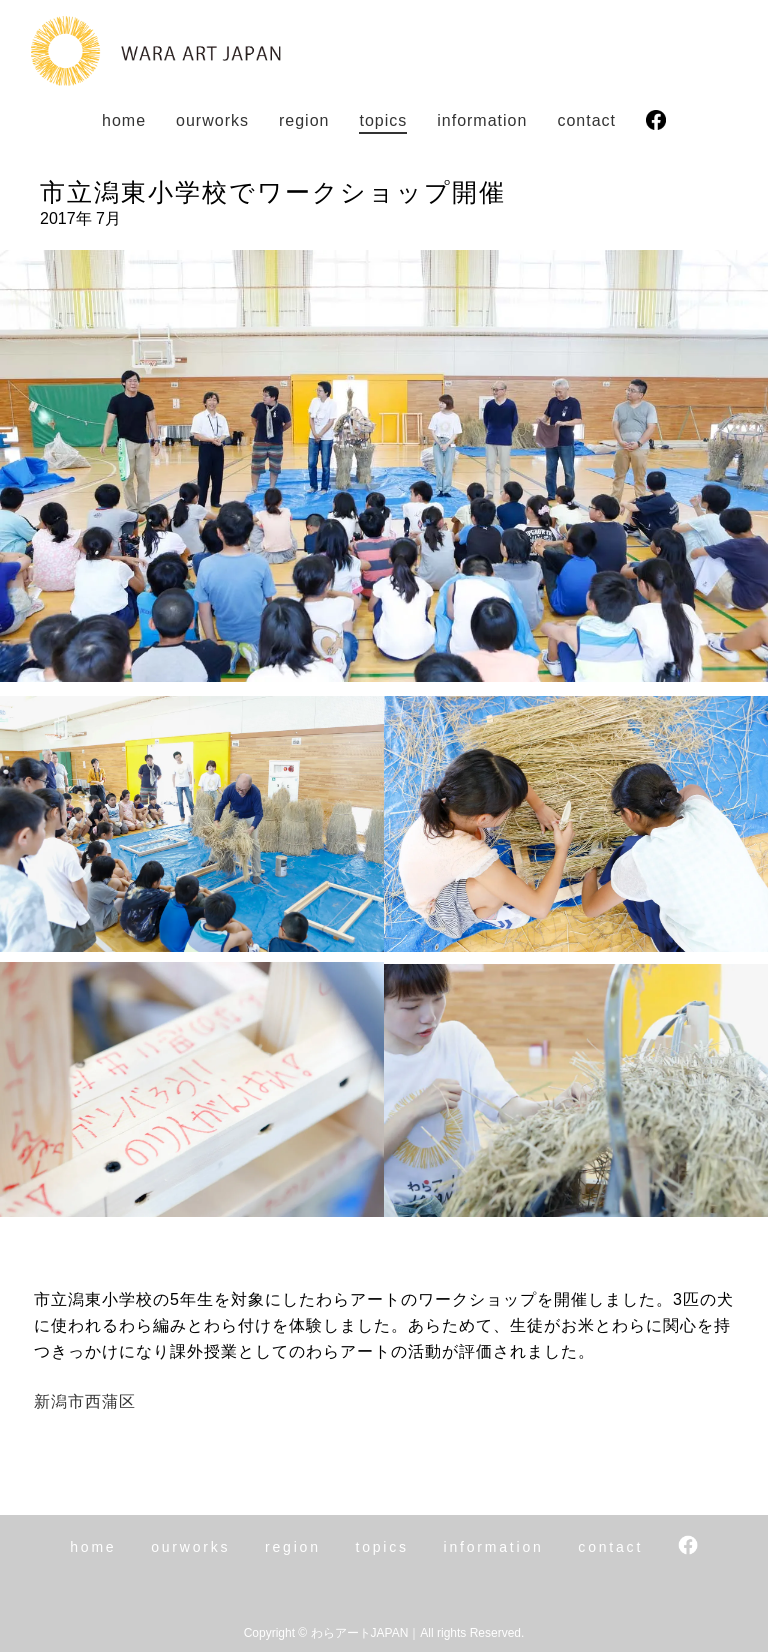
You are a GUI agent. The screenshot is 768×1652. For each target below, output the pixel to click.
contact (586, 120)
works (212, 120)
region (304, 120)
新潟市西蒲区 (85, 1401)
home (124, 120)
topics (383, 120)
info (482, 120)
